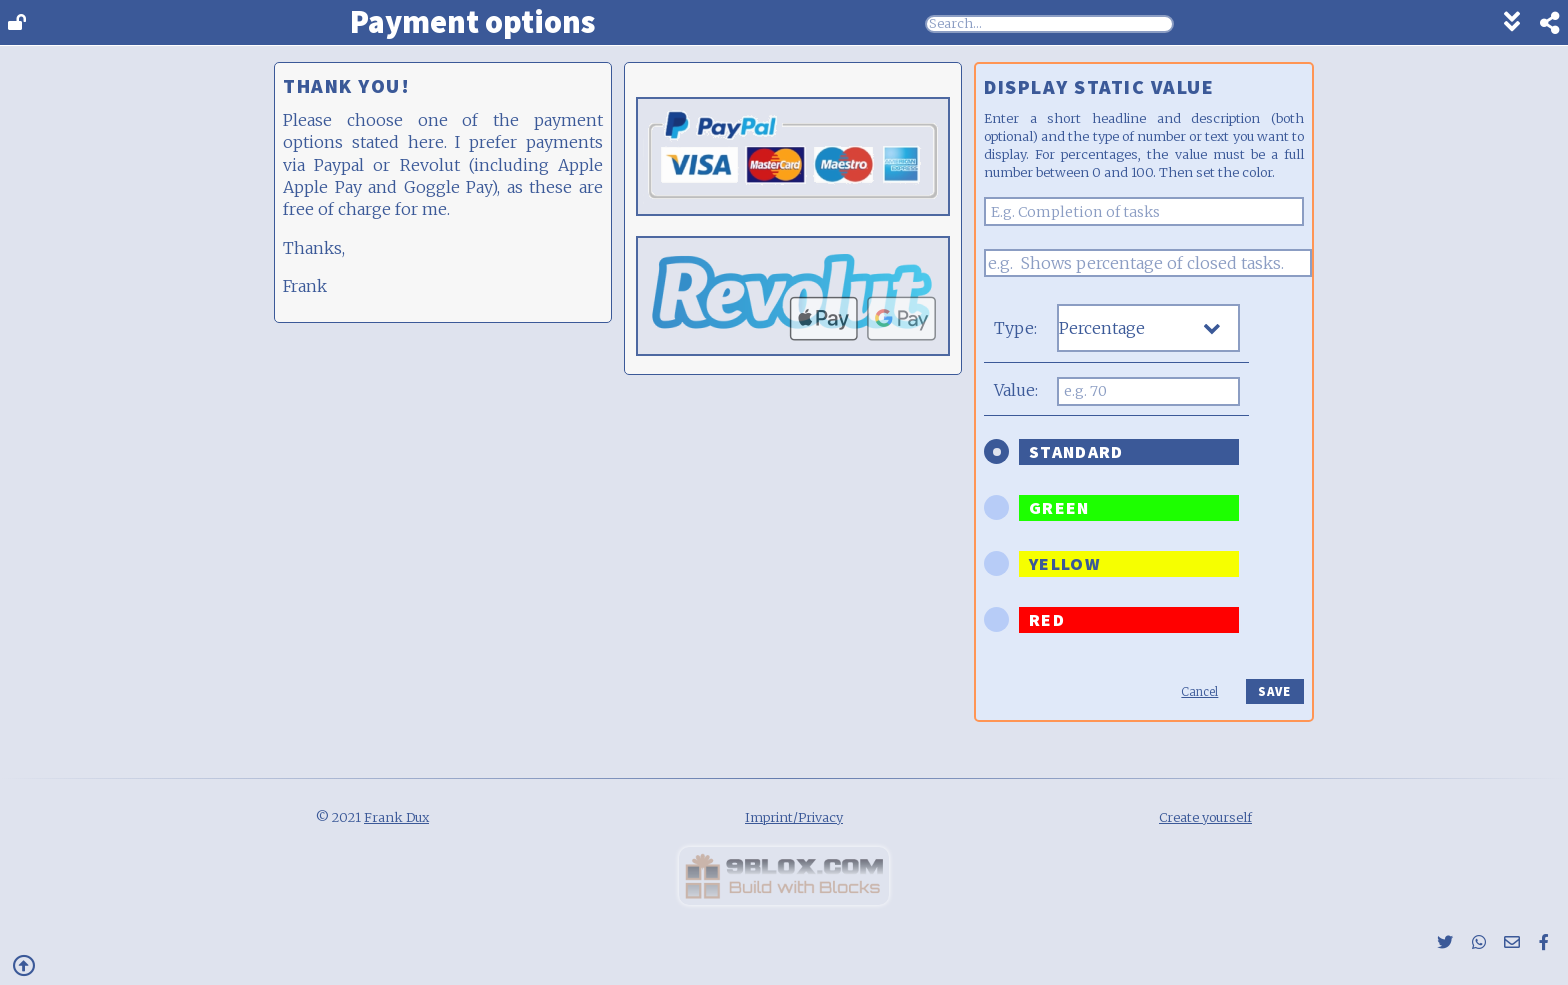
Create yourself (1205, 817)
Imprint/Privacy (794, 817)
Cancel (1199, 692)
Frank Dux (396, 817)
